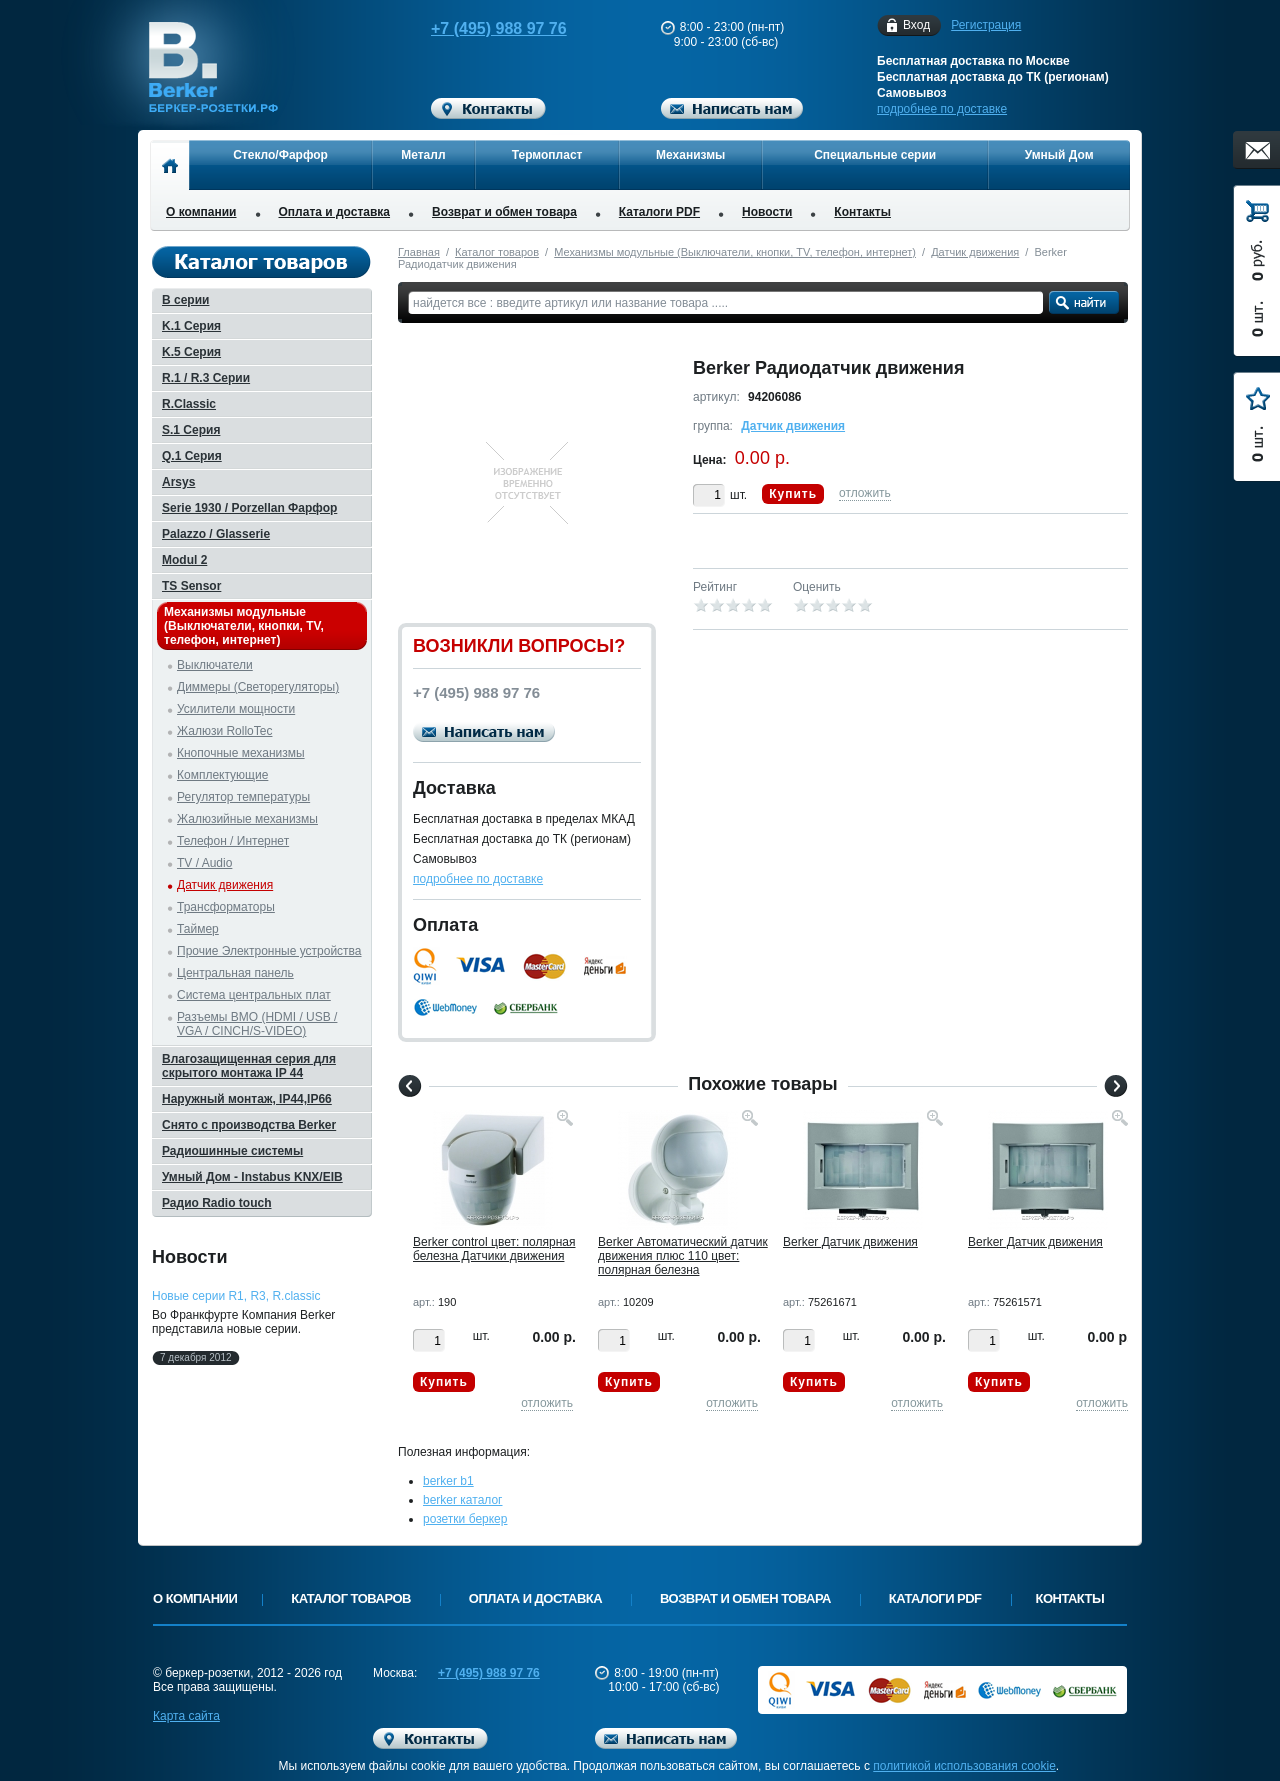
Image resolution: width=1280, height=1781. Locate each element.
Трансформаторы (226, 907)
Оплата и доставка (335, 212)
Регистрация (986, 25)
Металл (423, 155)
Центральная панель (235, 973)
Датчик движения (975, 252)
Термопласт (547, 155)
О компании (201, 212)
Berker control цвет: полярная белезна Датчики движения (494, 1249)
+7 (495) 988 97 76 (480, 28)
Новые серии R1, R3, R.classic (236, 1296)
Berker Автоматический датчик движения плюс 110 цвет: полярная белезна (683, 1256)
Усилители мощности (236, 709)
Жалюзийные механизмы (247, 819)
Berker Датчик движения (850, 1242)
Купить (793, 494)
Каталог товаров (497, 252)
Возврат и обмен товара (504, 212)
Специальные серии (875, 155)
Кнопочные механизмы (241, 753)
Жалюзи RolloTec (224, 731)
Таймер (198, 929)
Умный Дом (1059, 155)
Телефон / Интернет (233, 841)
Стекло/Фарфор (280, 155)
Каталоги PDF (659, 212)
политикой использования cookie (964, 1766)
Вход (916, 25)
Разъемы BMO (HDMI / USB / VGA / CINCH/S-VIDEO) (257, 1024)
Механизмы (690, 155)
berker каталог (463, 1500)
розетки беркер (465, 1519)
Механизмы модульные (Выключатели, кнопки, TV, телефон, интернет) (735, 252)
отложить (865, 493)
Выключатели (215, 665)
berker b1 (448, 1481)
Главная (419, 252)
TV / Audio (204, 863)
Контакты (862, 212)
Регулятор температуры (243, 797)
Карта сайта (186, 1716)
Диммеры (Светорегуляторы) (258, 687)
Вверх (1205, 1718)
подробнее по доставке (942, 109)
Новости (767, 212)
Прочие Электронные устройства (269, 951)
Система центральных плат (254, 995)
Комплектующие (222, 775)
